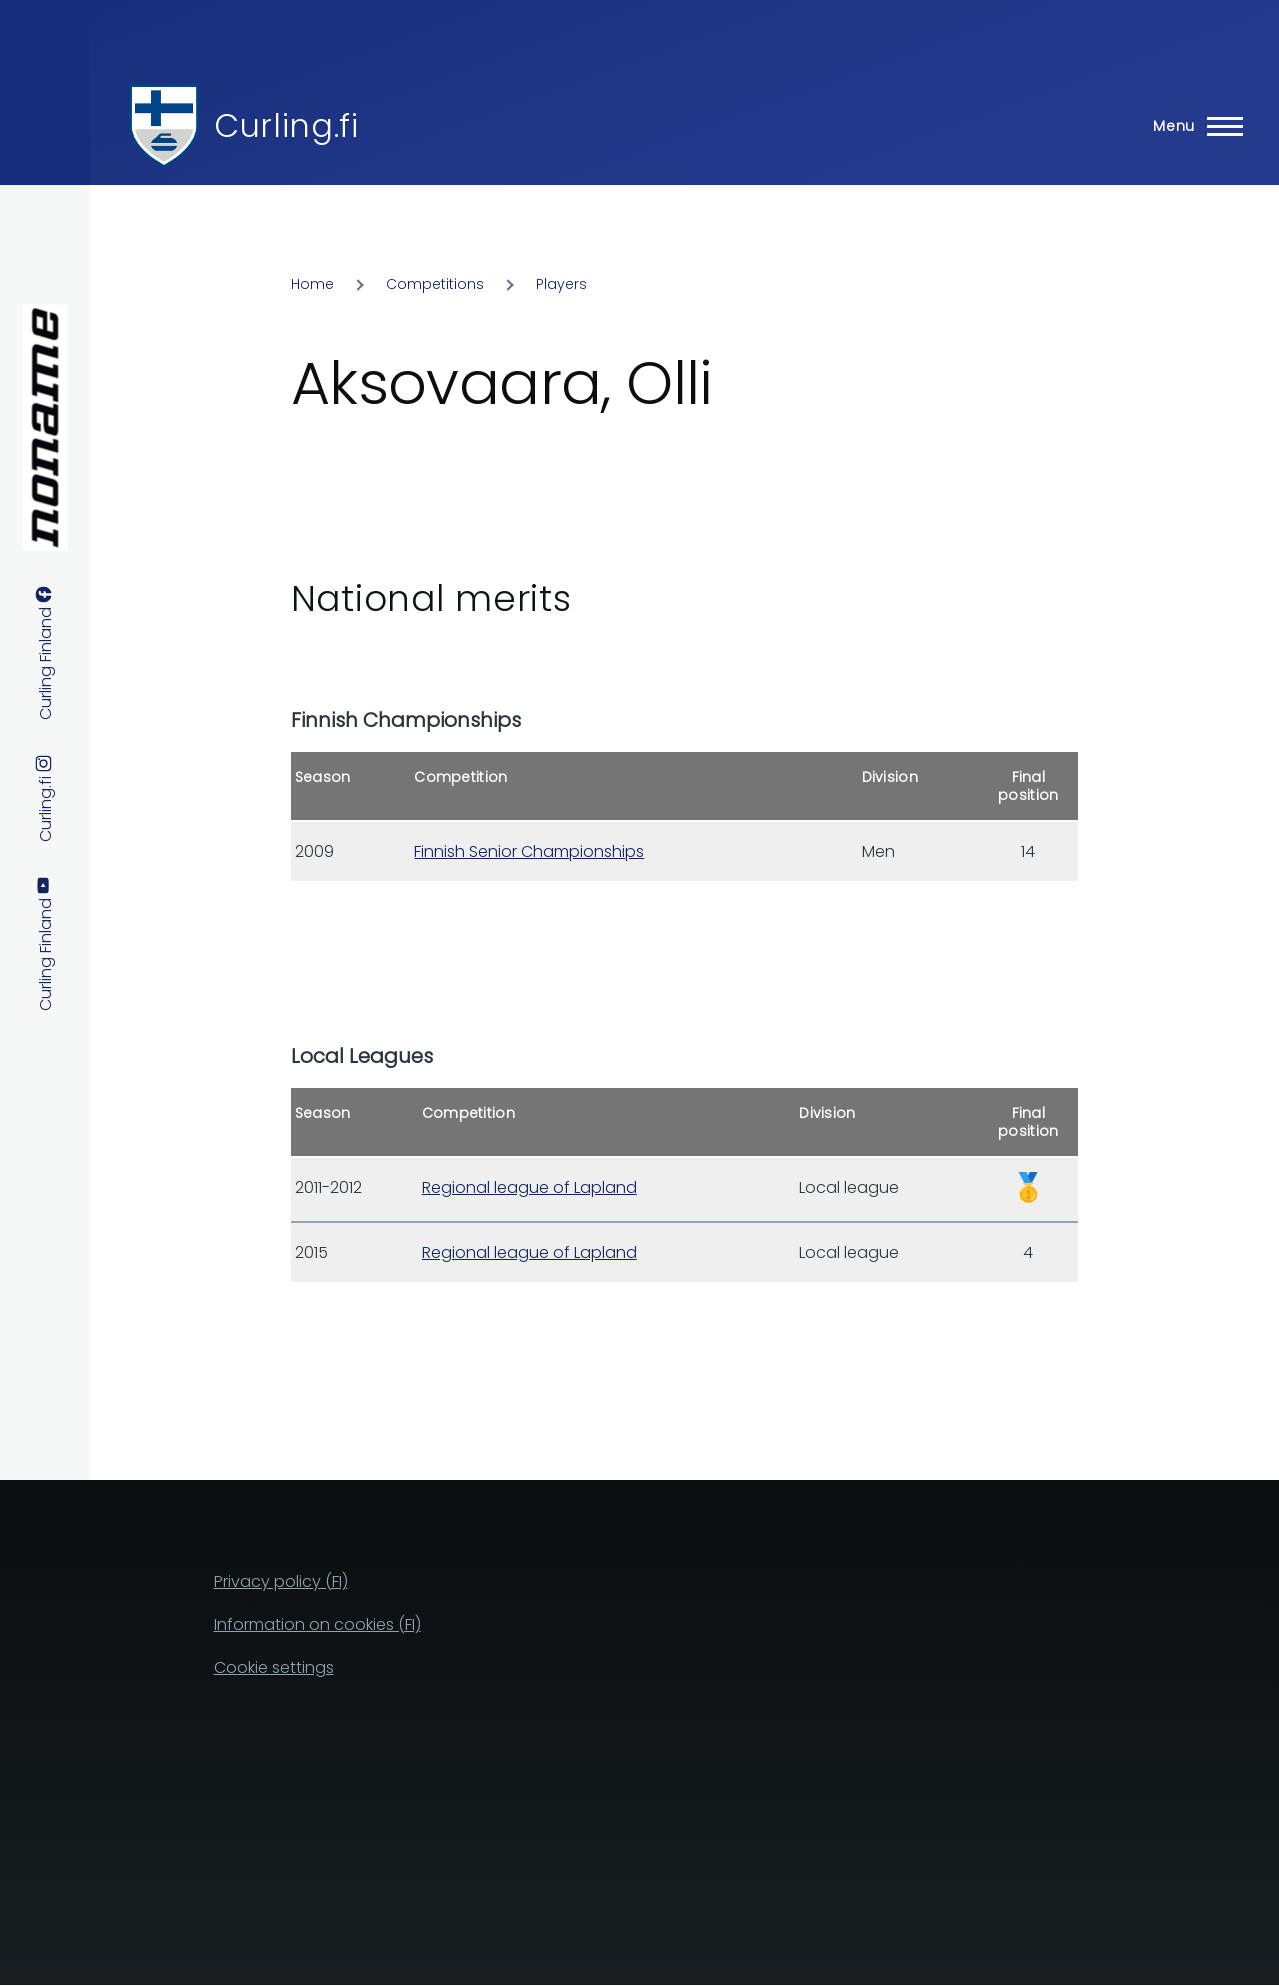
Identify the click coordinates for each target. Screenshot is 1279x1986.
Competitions (435, 284)
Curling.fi (286, 125)
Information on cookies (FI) (317, 1624)
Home (312, 284)
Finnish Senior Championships (529, 851)
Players (561, 284)
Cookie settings (274, 1667)
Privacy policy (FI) (281, 1581)
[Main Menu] (1192, 126)
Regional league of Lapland (529, 1187)
